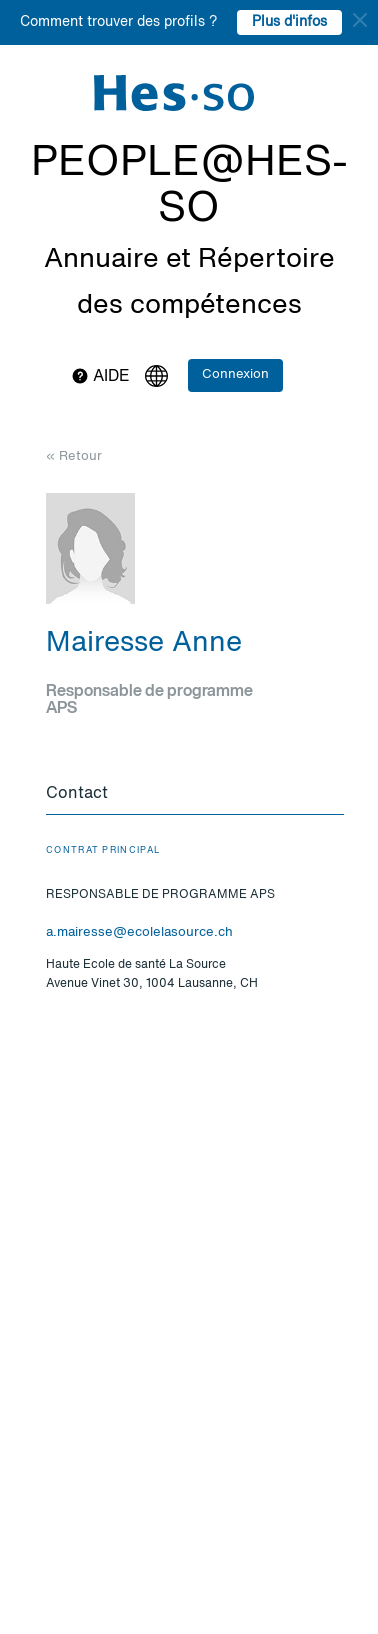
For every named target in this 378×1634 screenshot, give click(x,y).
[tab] (195, 795)
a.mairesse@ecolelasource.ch (139, 932)
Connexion (235, 374)
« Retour (74, 456)
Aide (100, 376)
